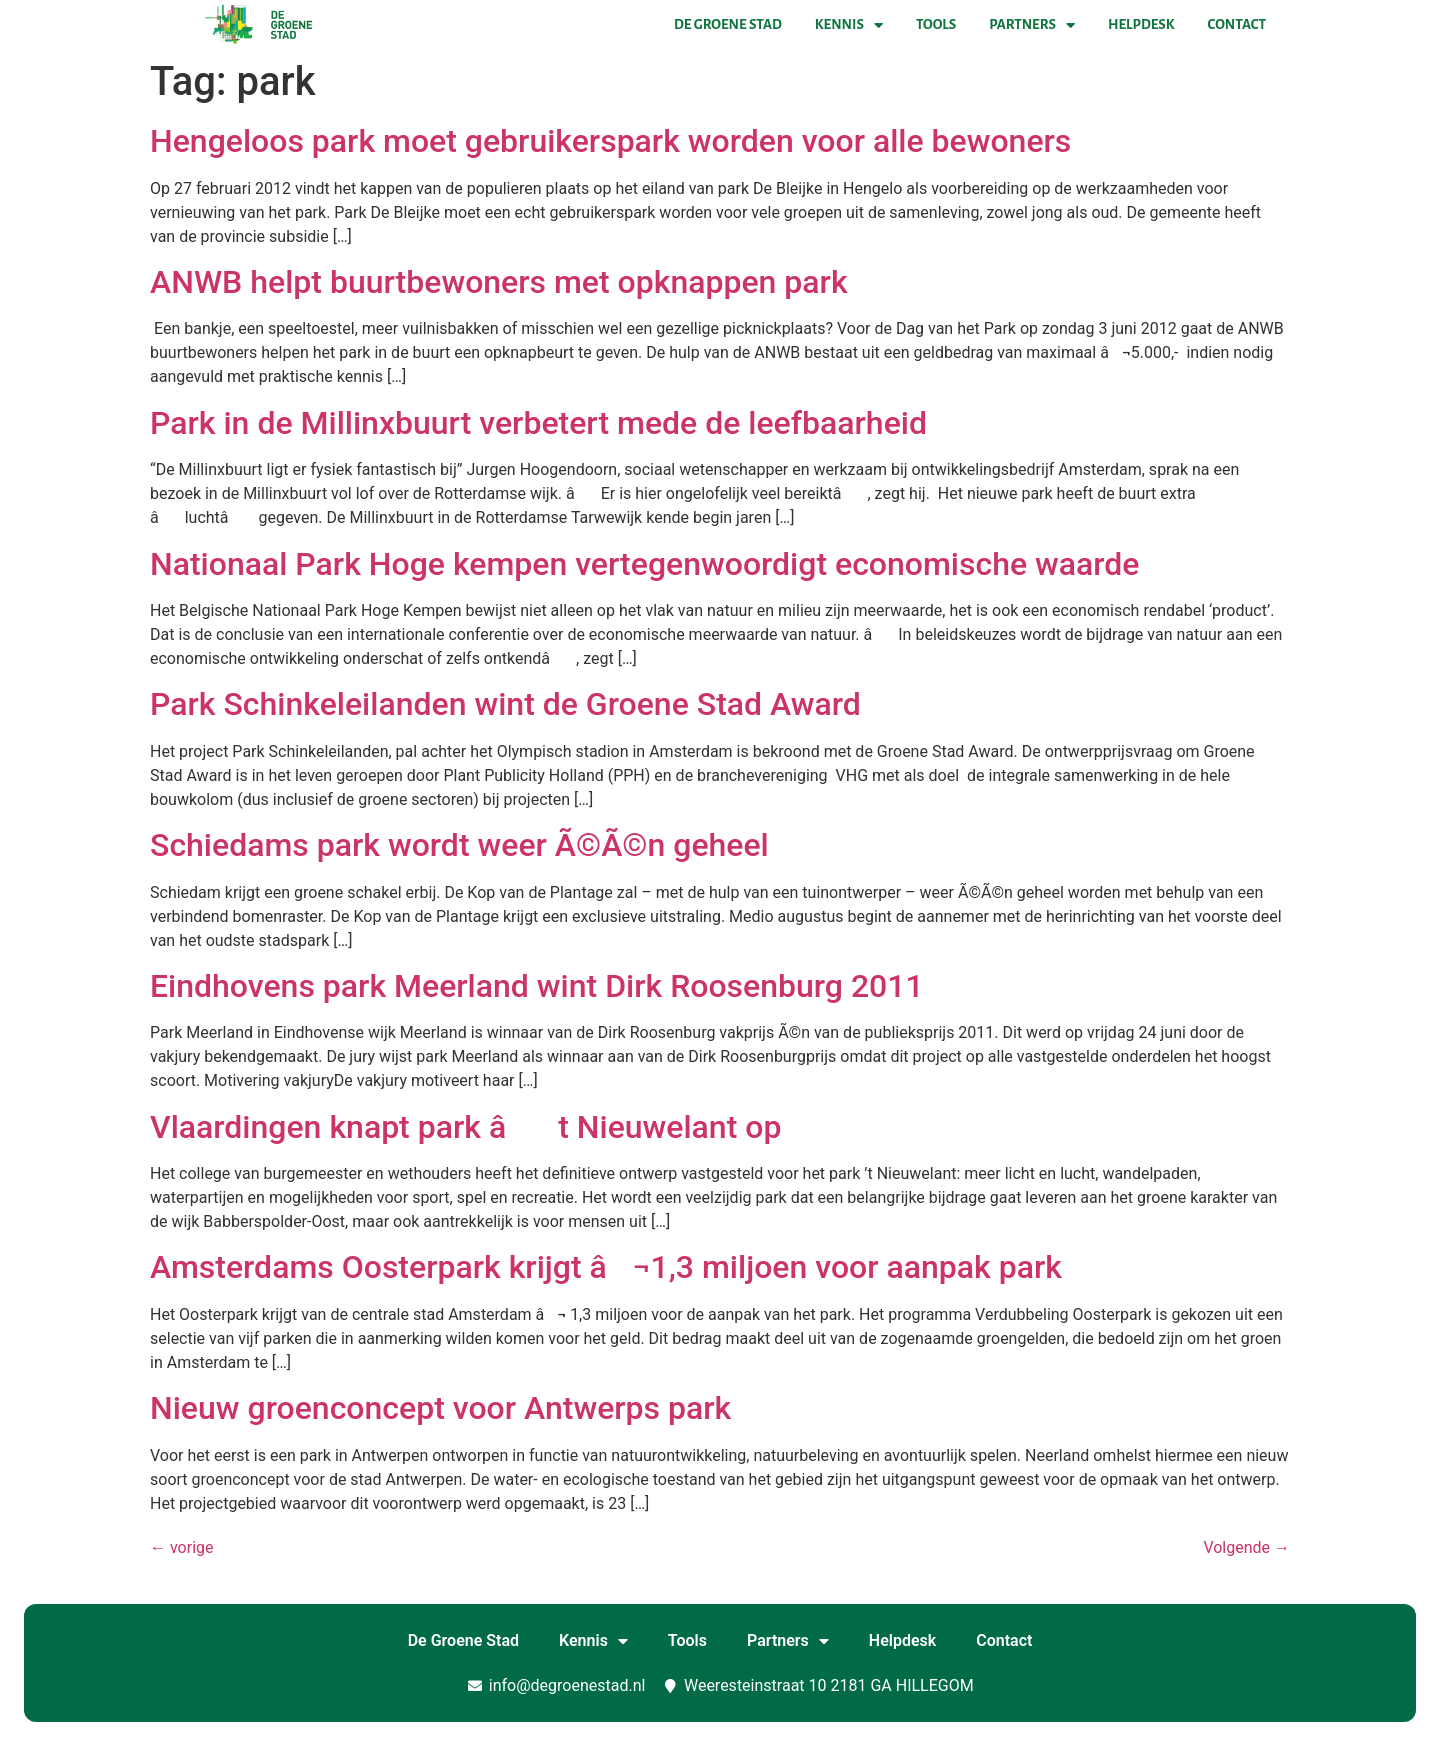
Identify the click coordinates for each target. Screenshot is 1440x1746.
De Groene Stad (728, 24)
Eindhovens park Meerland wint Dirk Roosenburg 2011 (537, 986)
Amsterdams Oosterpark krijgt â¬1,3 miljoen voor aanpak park (606, 1267)
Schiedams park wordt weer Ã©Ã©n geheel (459, 845)
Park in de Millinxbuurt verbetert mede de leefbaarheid (538, 423)
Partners (1032, 25)
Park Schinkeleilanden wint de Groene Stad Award (505, 704)
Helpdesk (1141, 24)
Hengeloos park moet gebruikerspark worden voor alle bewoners (610, 141)
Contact (1237, 24)
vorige (182, 1547)
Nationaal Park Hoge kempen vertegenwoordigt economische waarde (644, 564)
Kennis (849, 25)
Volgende (1246, 1547)
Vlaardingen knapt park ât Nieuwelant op (465, 1127)
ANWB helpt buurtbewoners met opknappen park (499, 282)
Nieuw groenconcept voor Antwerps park (440, 1408)
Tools (936, 24)
